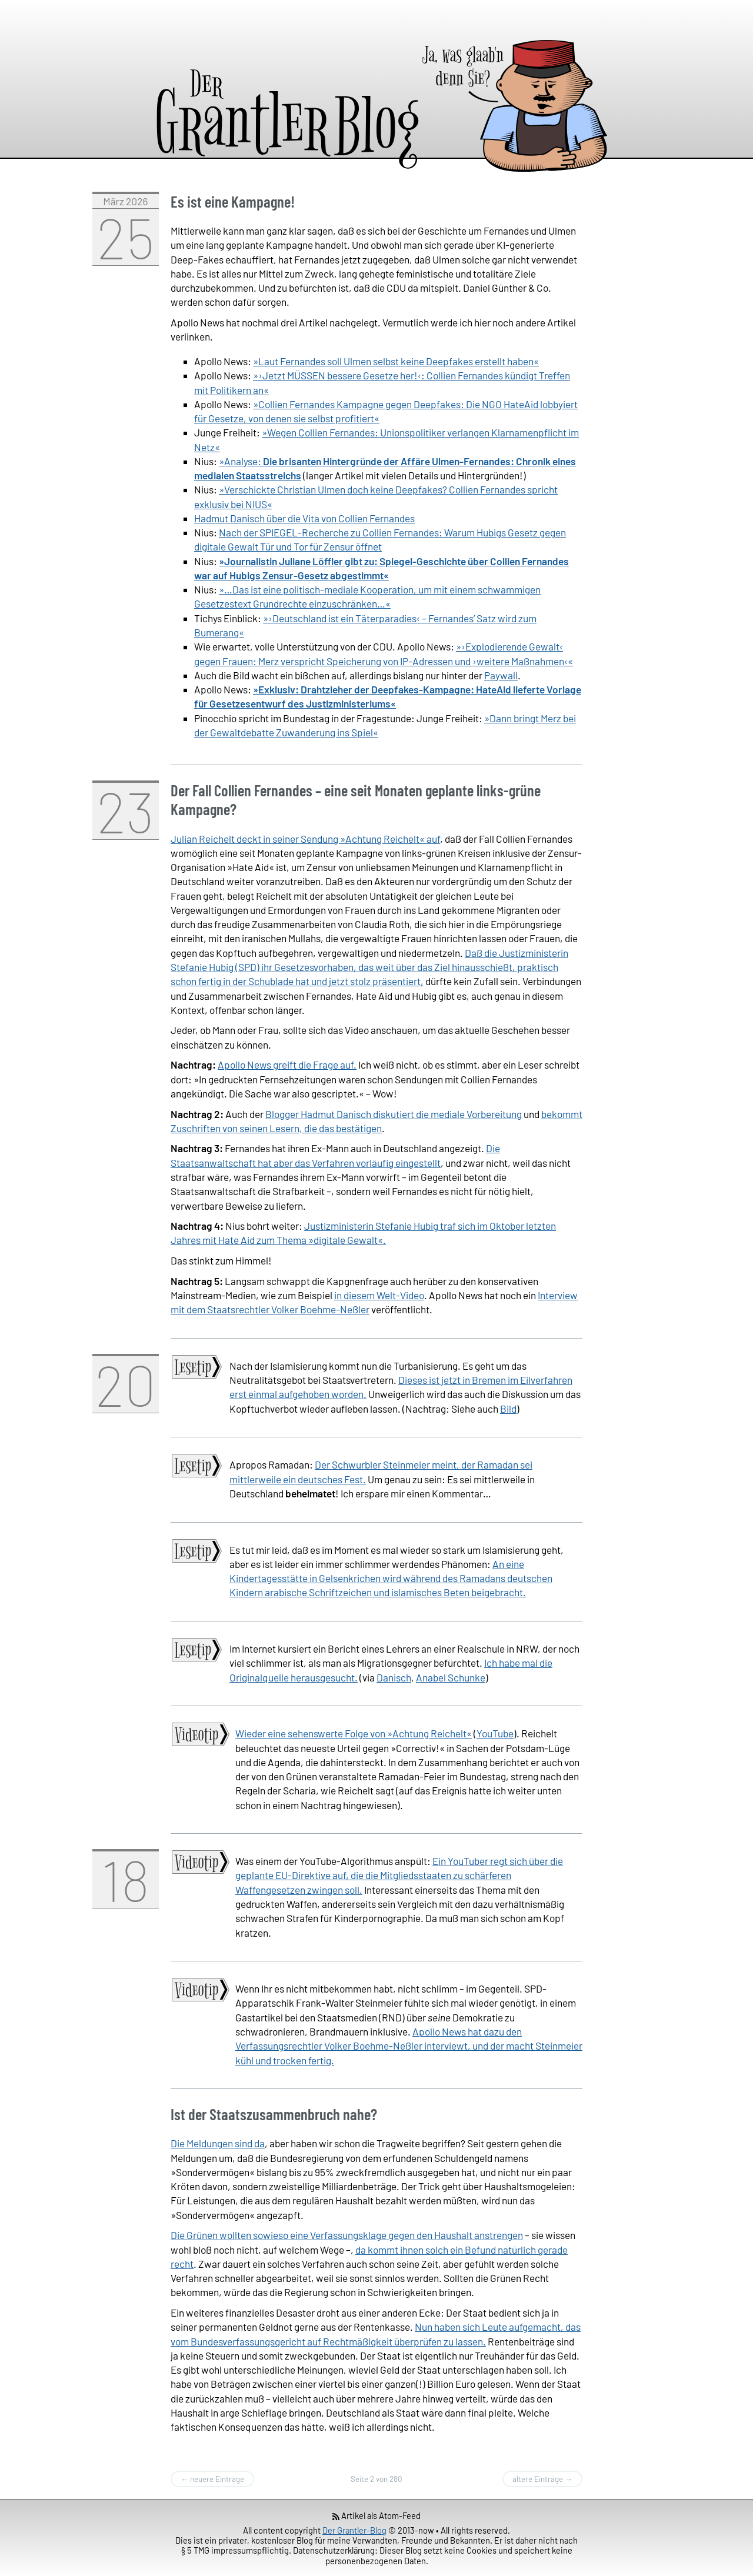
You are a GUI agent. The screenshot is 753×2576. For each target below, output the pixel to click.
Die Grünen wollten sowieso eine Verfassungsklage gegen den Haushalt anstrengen (347, 2235)
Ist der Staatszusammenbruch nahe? (274, 2113)
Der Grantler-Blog (354, 2530)
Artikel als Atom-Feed (376, 2515)
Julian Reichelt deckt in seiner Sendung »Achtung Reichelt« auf (305, 839)
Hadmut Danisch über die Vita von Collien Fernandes (304, 518)
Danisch (393, 1677)
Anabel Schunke (450, 1677)
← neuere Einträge (212, 2479)
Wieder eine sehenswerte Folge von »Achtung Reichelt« (353, 1733)
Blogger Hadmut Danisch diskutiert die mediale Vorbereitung (393, 1114)
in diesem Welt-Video (379, 1295)
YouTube (495, 1733)
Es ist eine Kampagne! (233, 201)
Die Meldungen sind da (218, 2143)
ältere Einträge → (542, 2479)
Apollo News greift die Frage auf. (287, 1064)
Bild (508, 1408)
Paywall (501, 675)
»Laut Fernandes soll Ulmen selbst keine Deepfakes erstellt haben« (396, 361)
